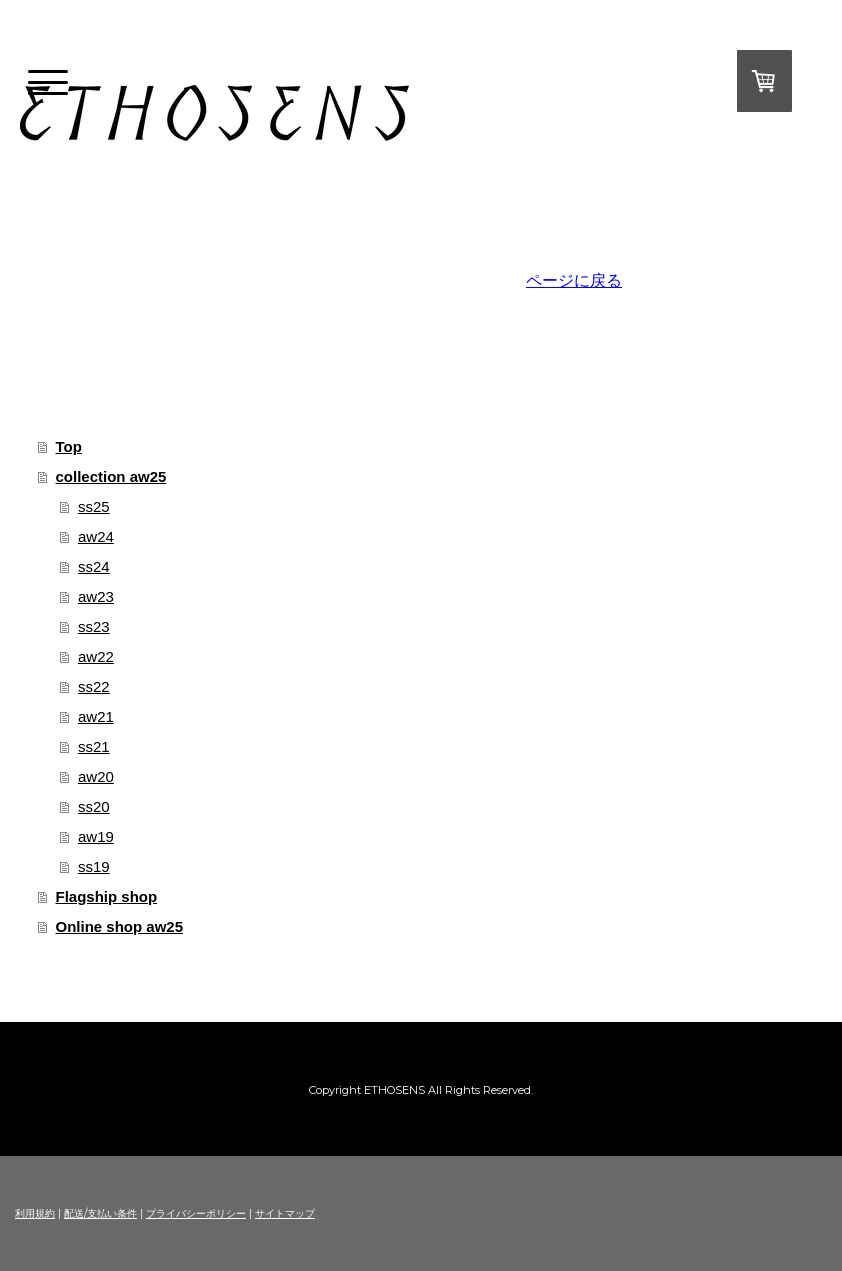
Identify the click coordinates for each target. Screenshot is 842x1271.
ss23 (94, 626)
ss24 (94, 566)
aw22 (96, 656)
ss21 (94, 746)
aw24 (96, 536)
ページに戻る (574, 280)
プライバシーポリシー (196, 1213)
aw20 (96, 776)
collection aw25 (111, 476)
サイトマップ (285, 1213)
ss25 (94, 506)
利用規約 (35, 1213)
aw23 (96, 596)
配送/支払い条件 (100, 1213)
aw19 (96, 836)
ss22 (94, 686)
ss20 (94, 806)
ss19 (94, 866)
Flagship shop (107, 896)
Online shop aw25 (120, 926)
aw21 (96, 716)
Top (69, 446)
